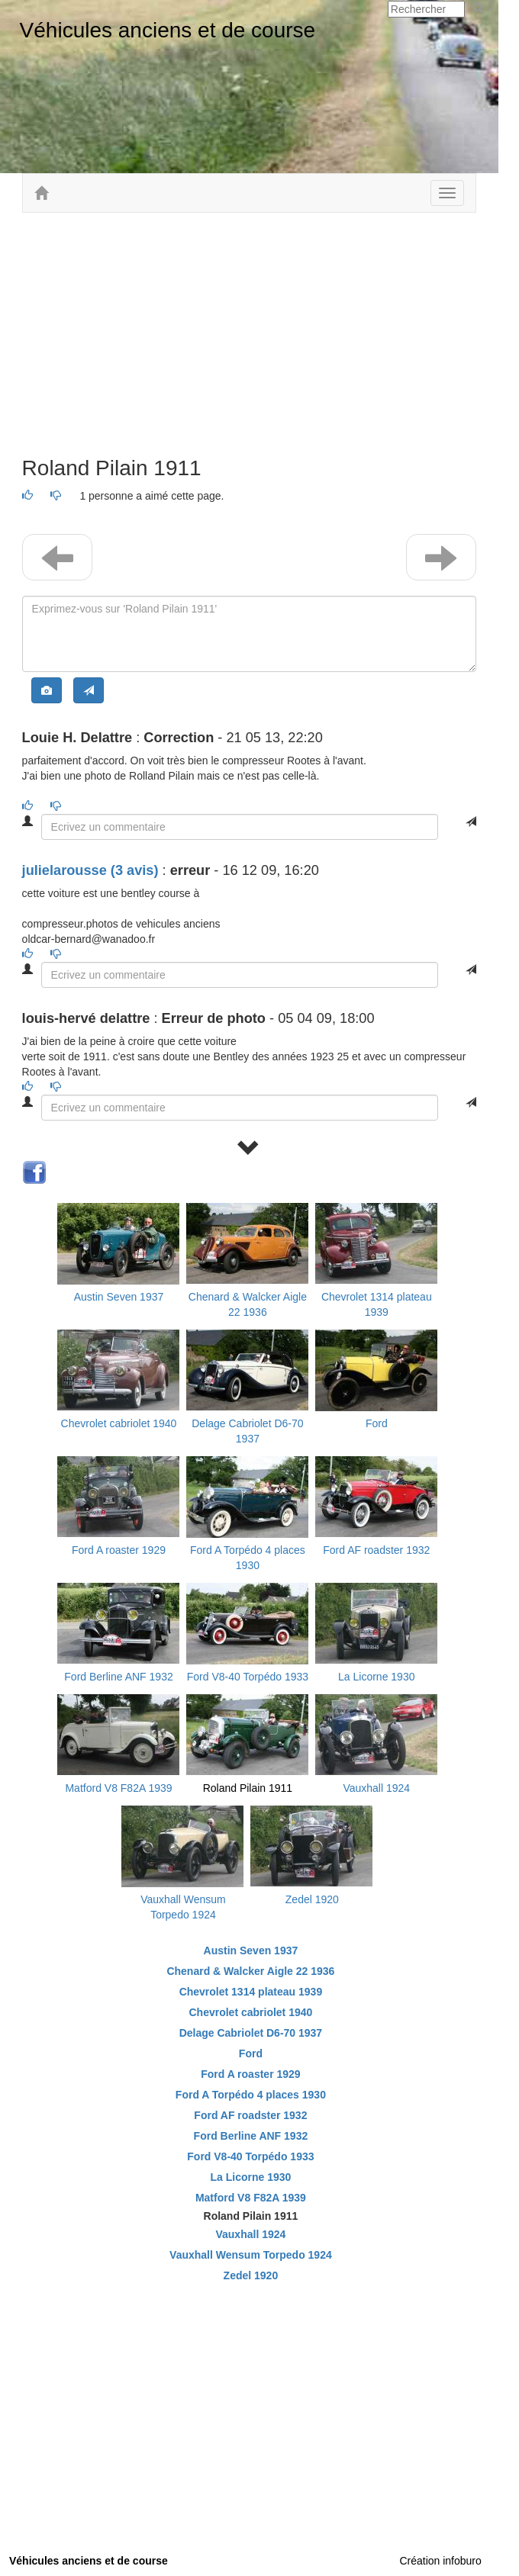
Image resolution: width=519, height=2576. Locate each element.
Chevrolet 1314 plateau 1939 (251, 1992)
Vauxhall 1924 (376, 1788)
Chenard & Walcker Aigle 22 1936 (250, 1971)
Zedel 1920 (312, 1899)
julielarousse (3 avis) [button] (90, 870)
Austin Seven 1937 (119, 1297)
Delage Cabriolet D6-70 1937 (251, 2033)
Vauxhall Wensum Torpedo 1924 (250, 2255)
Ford (377, 1423)
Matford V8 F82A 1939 (118, 1788)
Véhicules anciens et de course (168, 30)
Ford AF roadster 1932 (376, 1550)
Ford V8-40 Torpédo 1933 (247, 1677)
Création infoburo (440, 2561)
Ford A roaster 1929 (119, 1550)
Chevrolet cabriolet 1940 (119, 1423)
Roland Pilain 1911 (248, 1788)
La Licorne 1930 (376, 1677)
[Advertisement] (249, 335)
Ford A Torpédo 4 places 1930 (251, 2095)
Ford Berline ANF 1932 (118, 1677)
